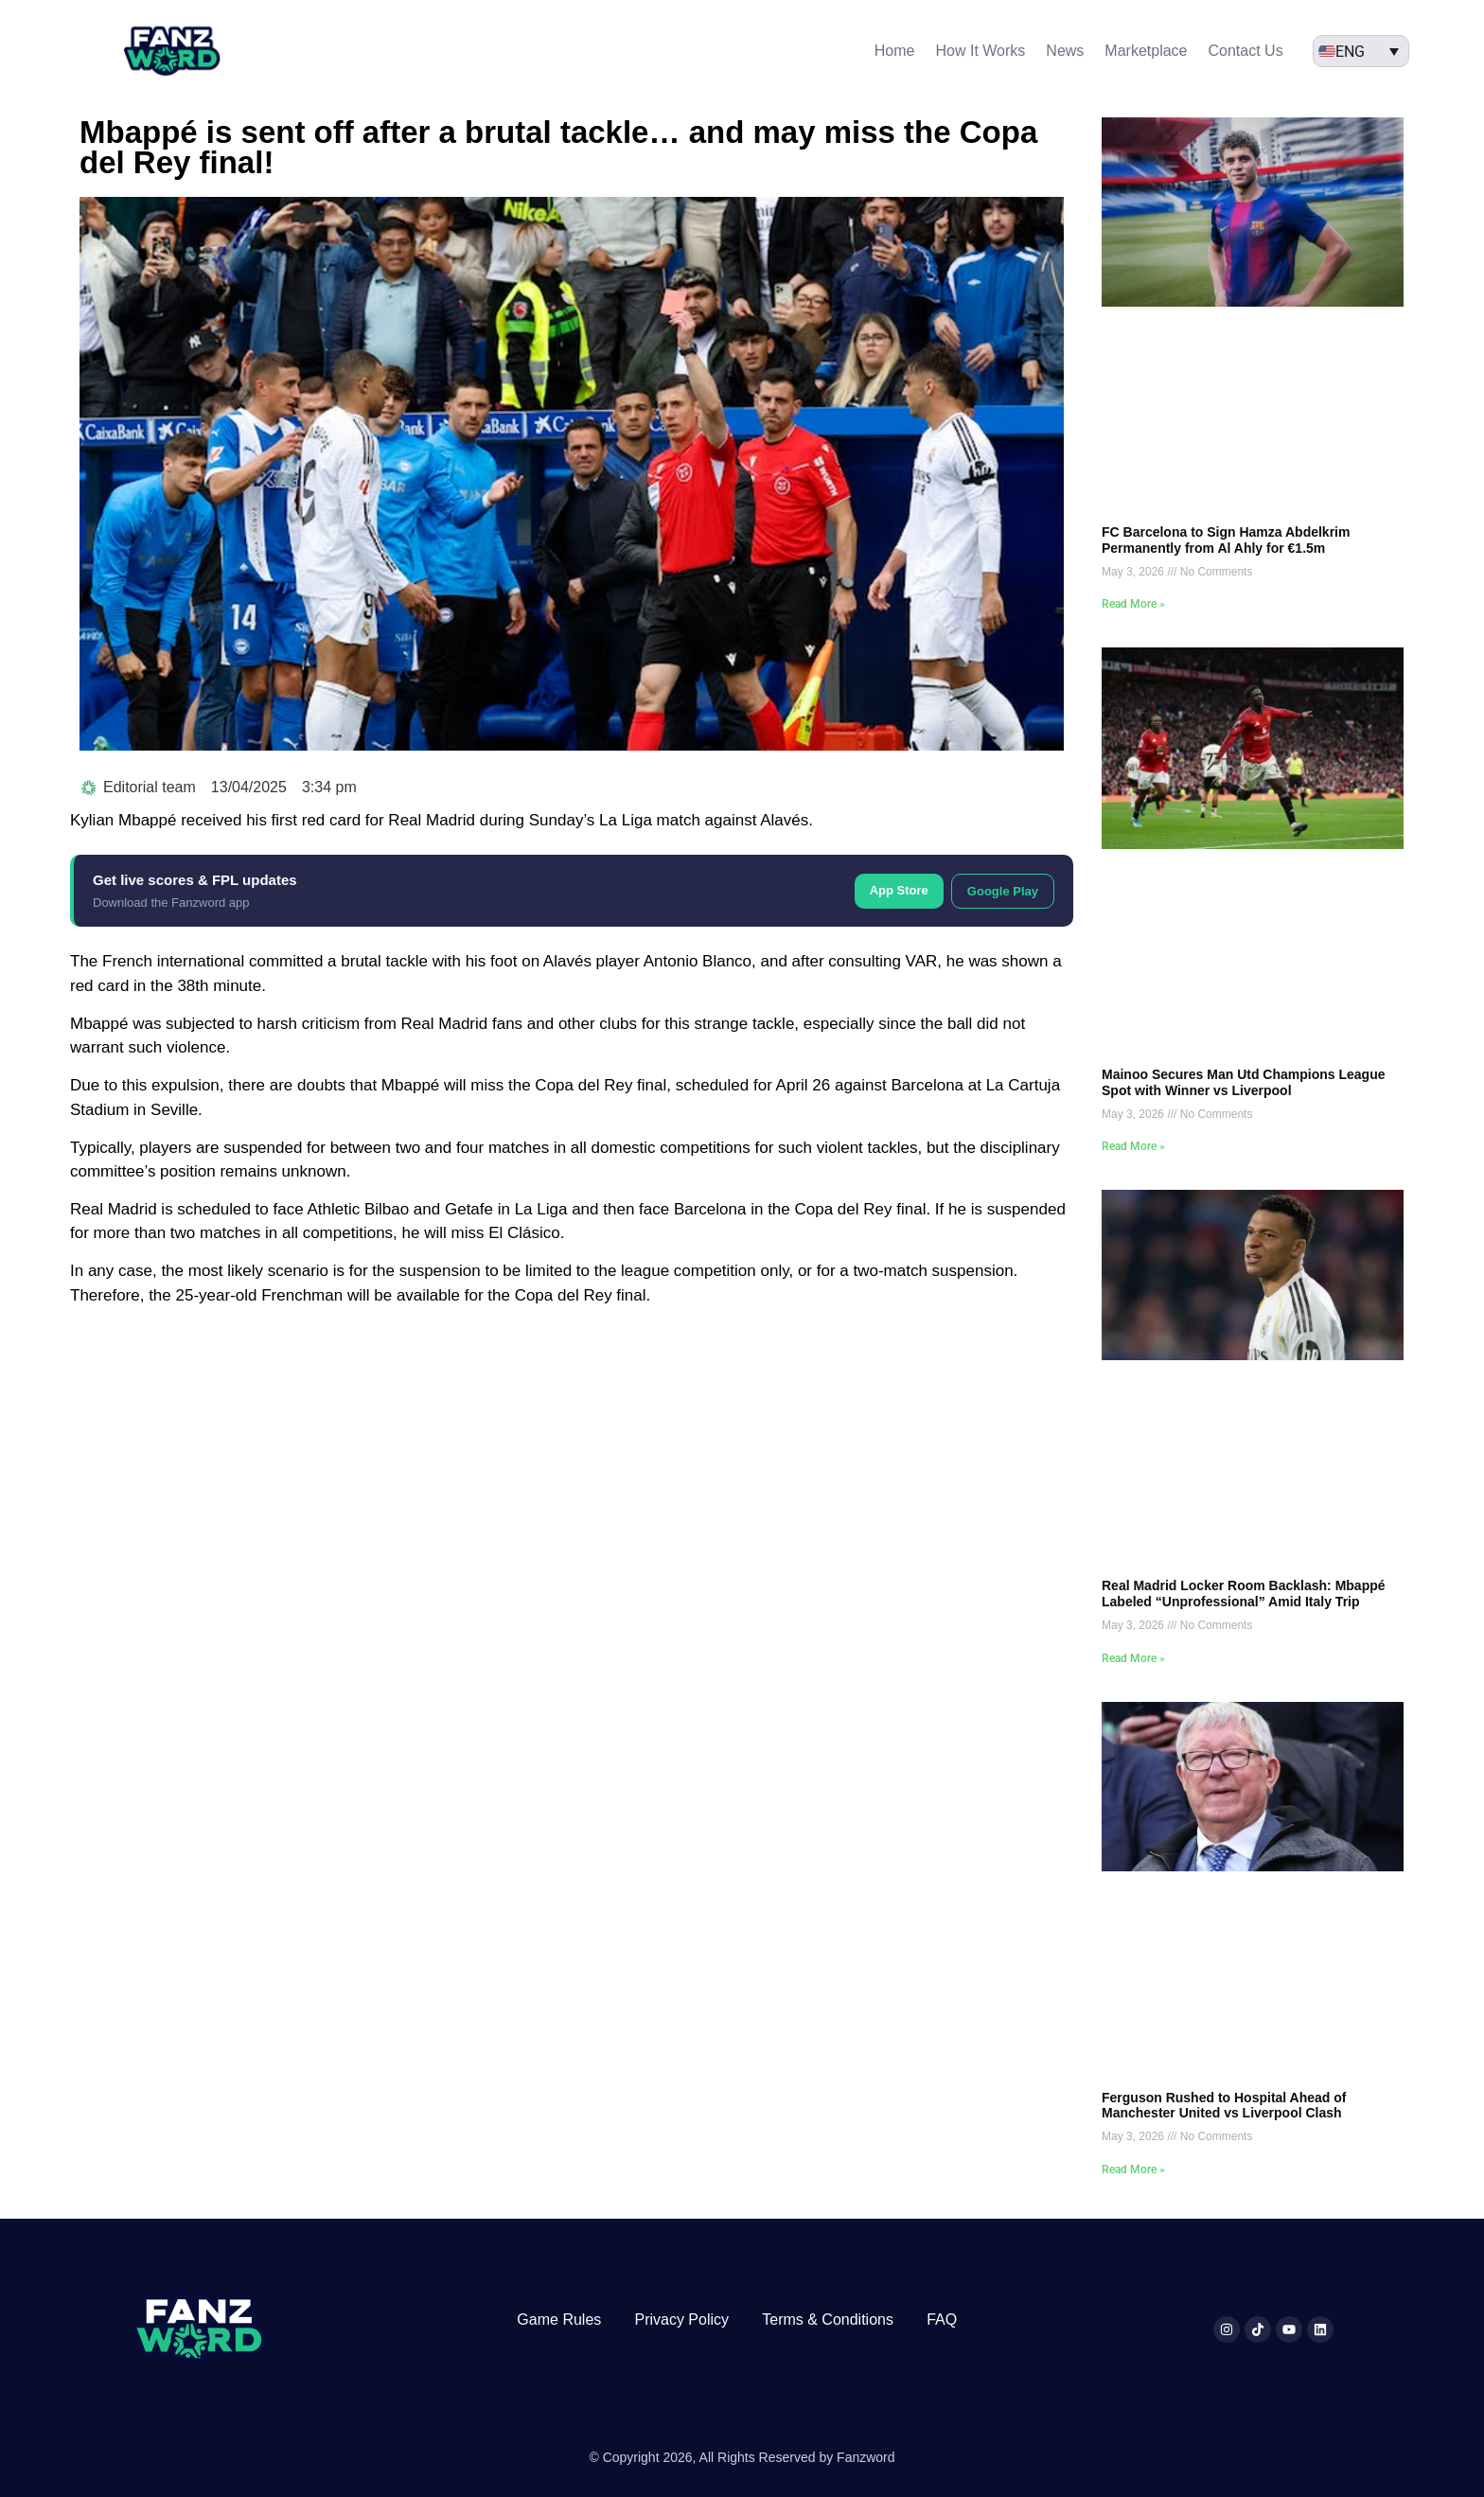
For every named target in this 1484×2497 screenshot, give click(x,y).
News (1065, 51)
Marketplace (1145, 51)
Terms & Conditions (827, 2319)
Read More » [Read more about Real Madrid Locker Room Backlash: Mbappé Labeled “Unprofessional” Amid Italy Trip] (1133, 1658)
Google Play (1002, 891)
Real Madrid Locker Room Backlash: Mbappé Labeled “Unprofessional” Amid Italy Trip (1244, 1593)
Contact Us (1246, 51)
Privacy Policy (681, 2319)
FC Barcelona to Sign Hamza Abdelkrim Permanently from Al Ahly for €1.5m (1226, 540)
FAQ (942, 2319)
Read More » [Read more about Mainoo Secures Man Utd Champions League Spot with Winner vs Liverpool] (1133, 1146)
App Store (899, 890)
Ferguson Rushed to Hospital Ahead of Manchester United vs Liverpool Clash (1224, 2105)
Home (894, 51)
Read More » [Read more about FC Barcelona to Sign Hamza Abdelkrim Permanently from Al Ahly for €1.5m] (1133, 604)
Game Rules (559, 2319)
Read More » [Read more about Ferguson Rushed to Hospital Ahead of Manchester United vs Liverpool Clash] (1133, 2169)
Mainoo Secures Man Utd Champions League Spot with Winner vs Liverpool (1244, 1082)
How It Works (981, 51)
